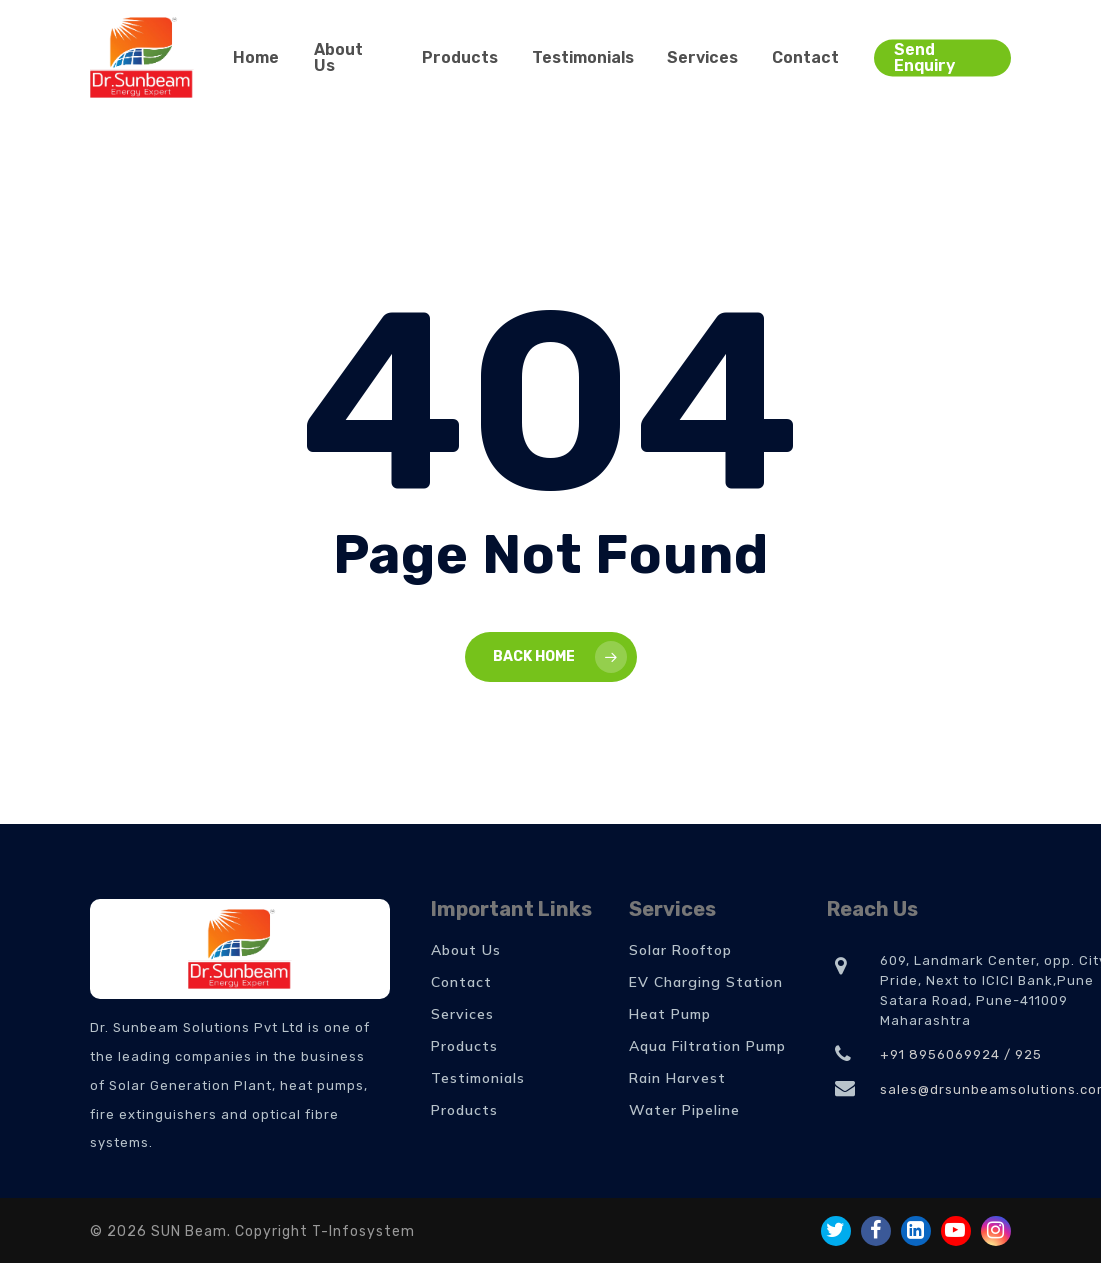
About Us (466, 950)
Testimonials (478, 1078)
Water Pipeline (684, 1110)
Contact (461, 982)
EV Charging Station (706, 982)
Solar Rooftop (680, 950)
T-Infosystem (363, 1231)
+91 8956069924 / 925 (961, 1054)
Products (464, 1046)
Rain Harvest (677, 1078)
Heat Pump (670, 1014)
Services (462, 1014)
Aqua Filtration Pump (707, 1046)
